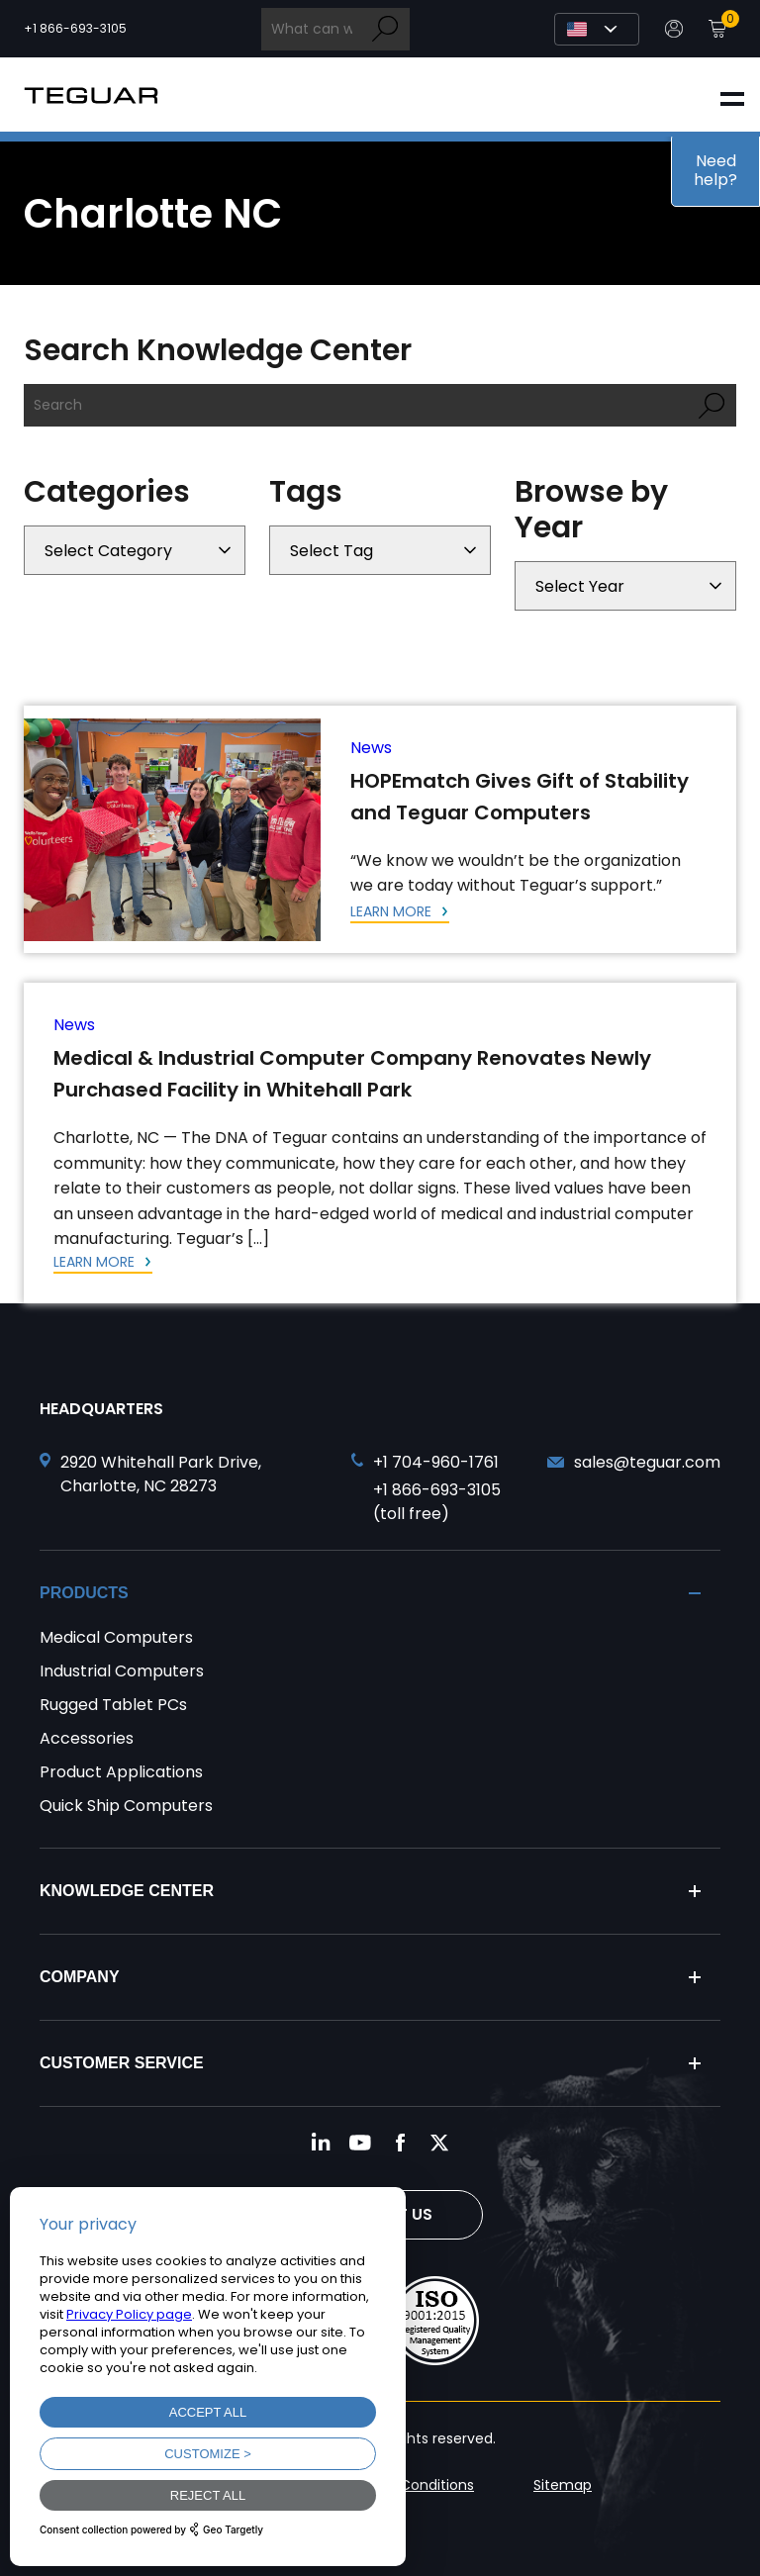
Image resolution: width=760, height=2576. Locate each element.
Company (80, 1976)
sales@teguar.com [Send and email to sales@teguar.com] (647, 1462)
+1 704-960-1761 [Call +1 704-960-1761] (436, 1462)
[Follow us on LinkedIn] (320, 2142)
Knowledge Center (127, 1890)
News (371, 747)
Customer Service (122, 2062)
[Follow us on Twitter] (439, 2142)
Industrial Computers (122, 1671)
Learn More (392, 911)
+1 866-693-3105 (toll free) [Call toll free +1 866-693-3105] (437, 1502)
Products (84, 1592)
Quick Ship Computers (126, 1805)
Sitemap (562, 2485)
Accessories (87, 1738)
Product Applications (121, 1772)
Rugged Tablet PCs (113, 1704)
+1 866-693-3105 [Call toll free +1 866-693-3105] (75, 29)
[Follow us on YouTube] (360, 2142)
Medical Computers (116, 1637)
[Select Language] (596, 29)
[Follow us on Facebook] (400, 2142)
